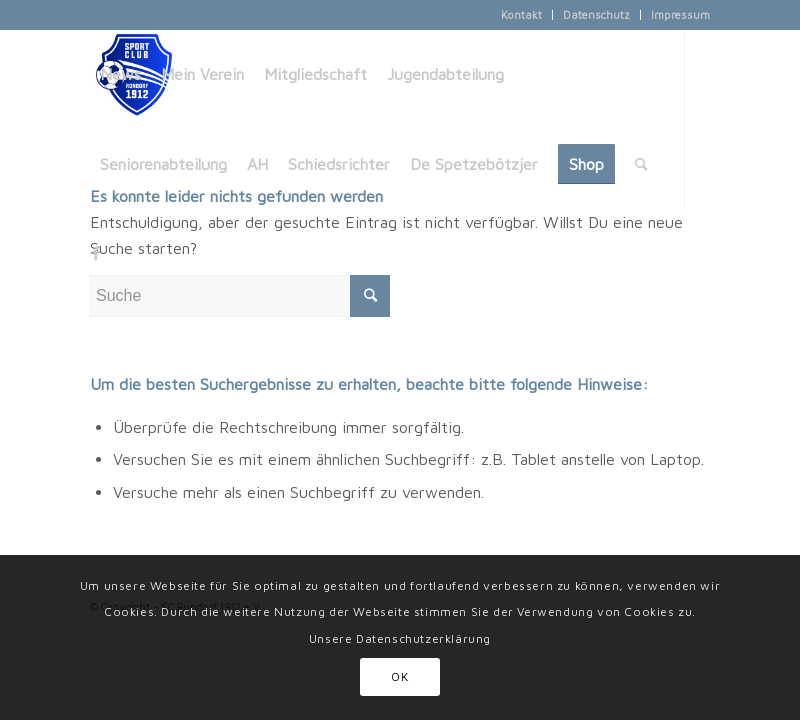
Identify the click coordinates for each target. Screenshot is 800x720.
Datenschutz (596, 14)
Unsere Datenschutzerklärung (400, 638)
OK (399, 676)
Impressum (680, 14)
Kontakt (521, 14)
